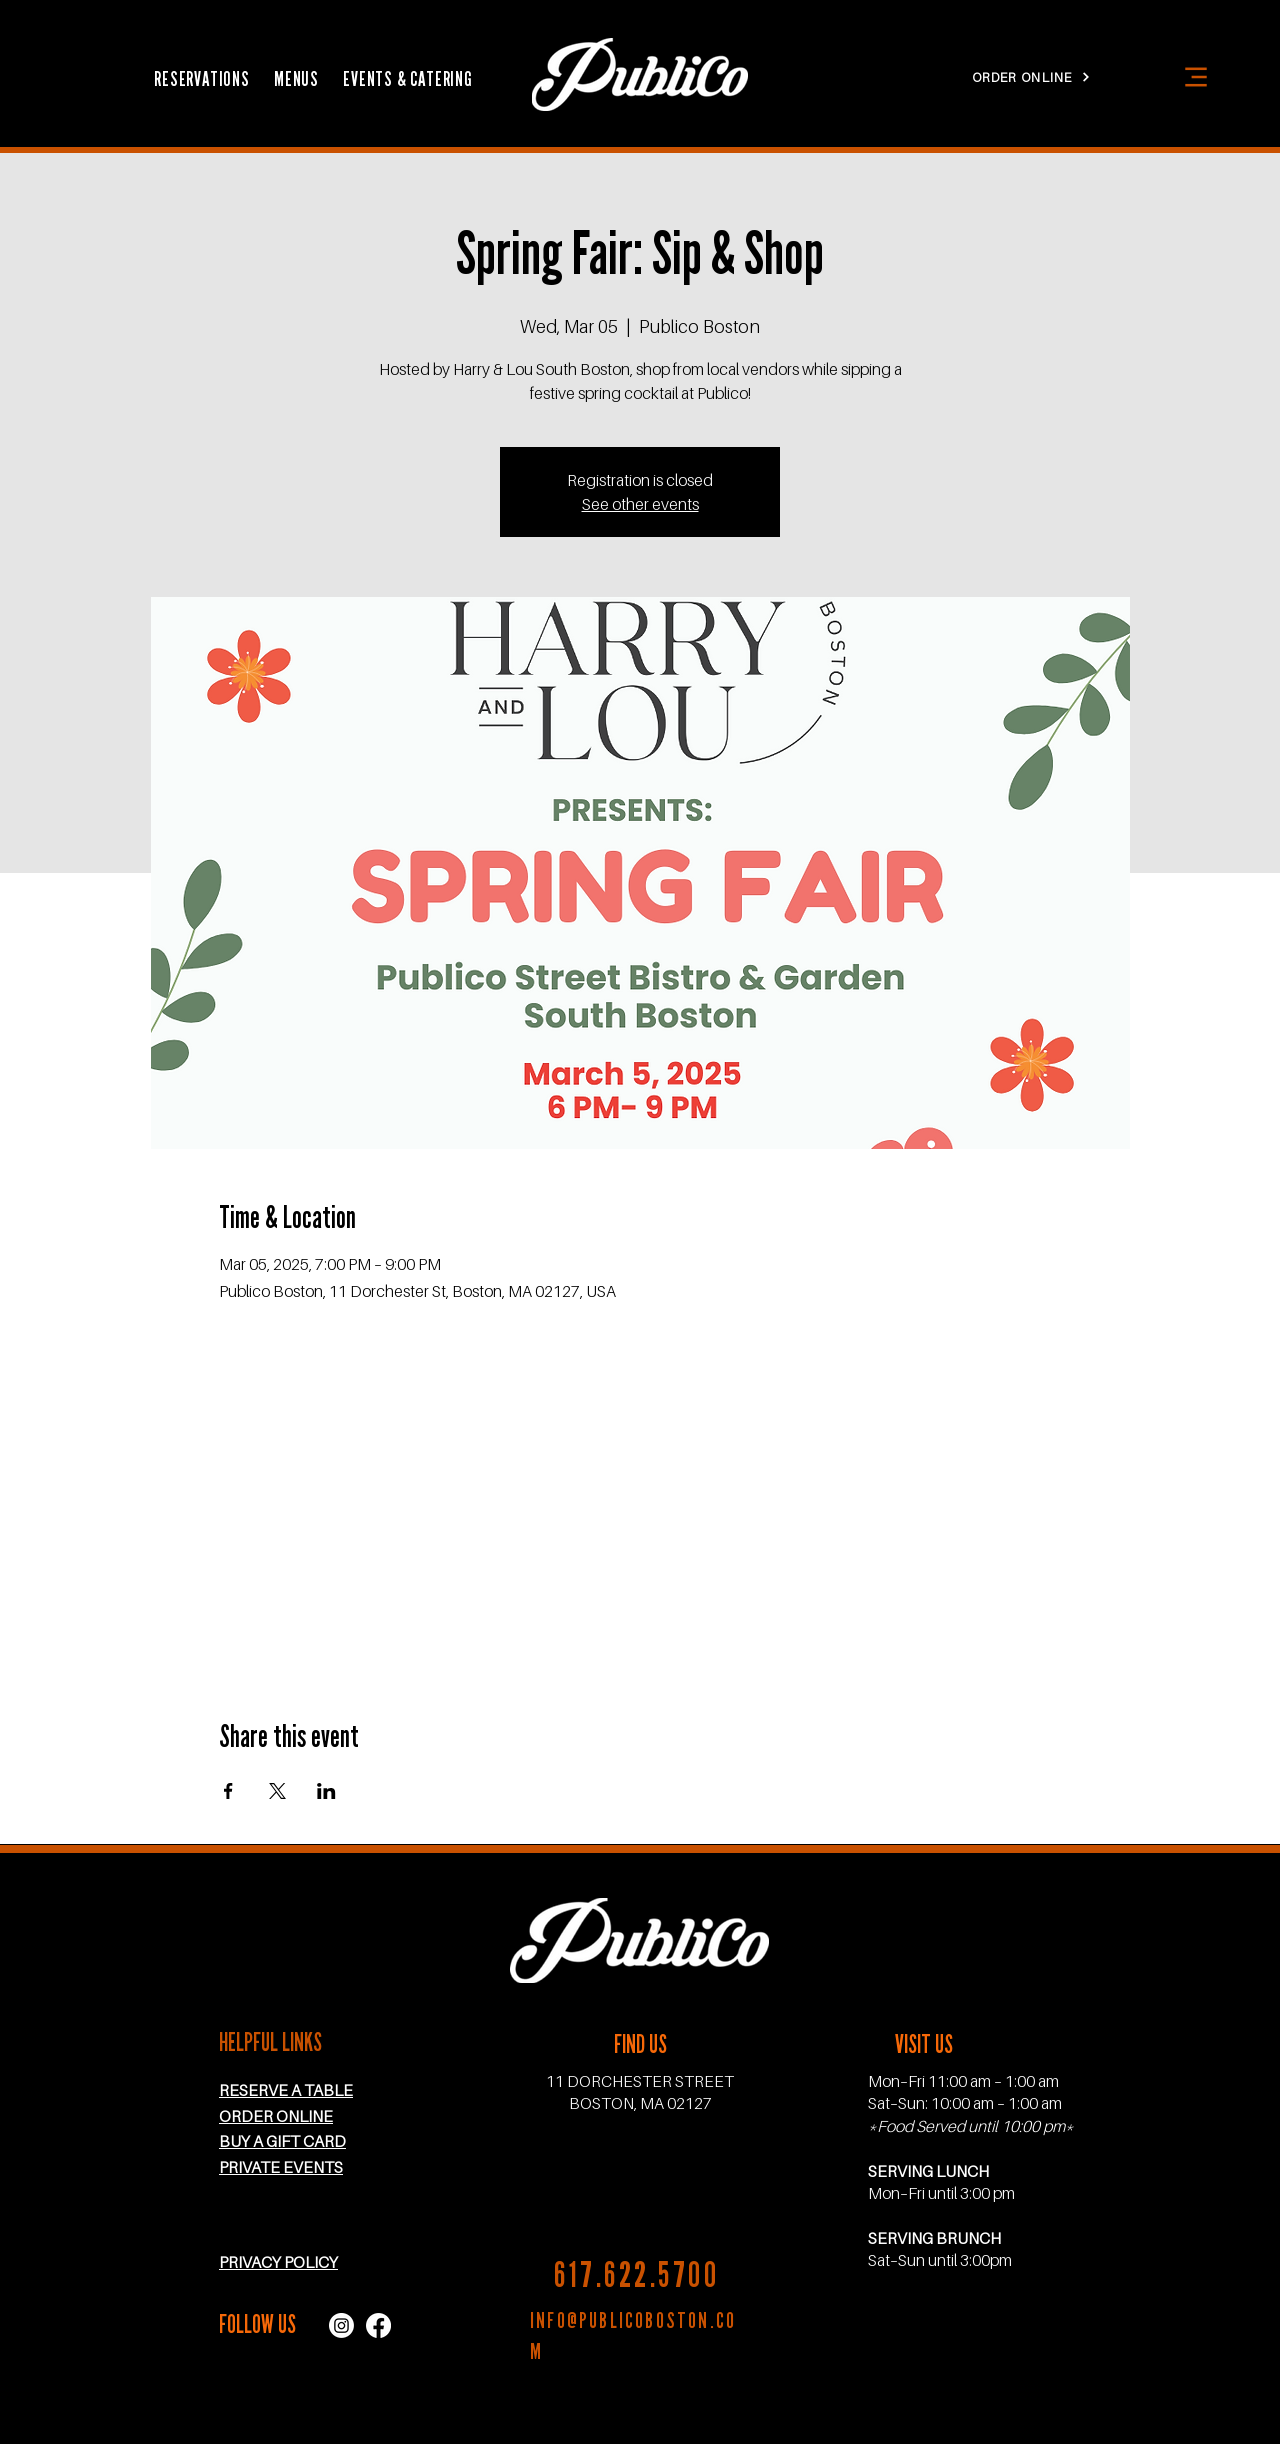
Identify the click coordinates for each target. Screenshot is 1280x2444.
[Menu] (1196, 77)
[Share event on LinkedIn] (326, 1791)
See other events (640, 504)
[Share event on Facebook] (228, 1791)
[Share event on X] (277, 1791)
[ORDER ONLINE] (1031, 77)
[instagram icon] (341, 2325)
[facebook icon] (378, 2325)
